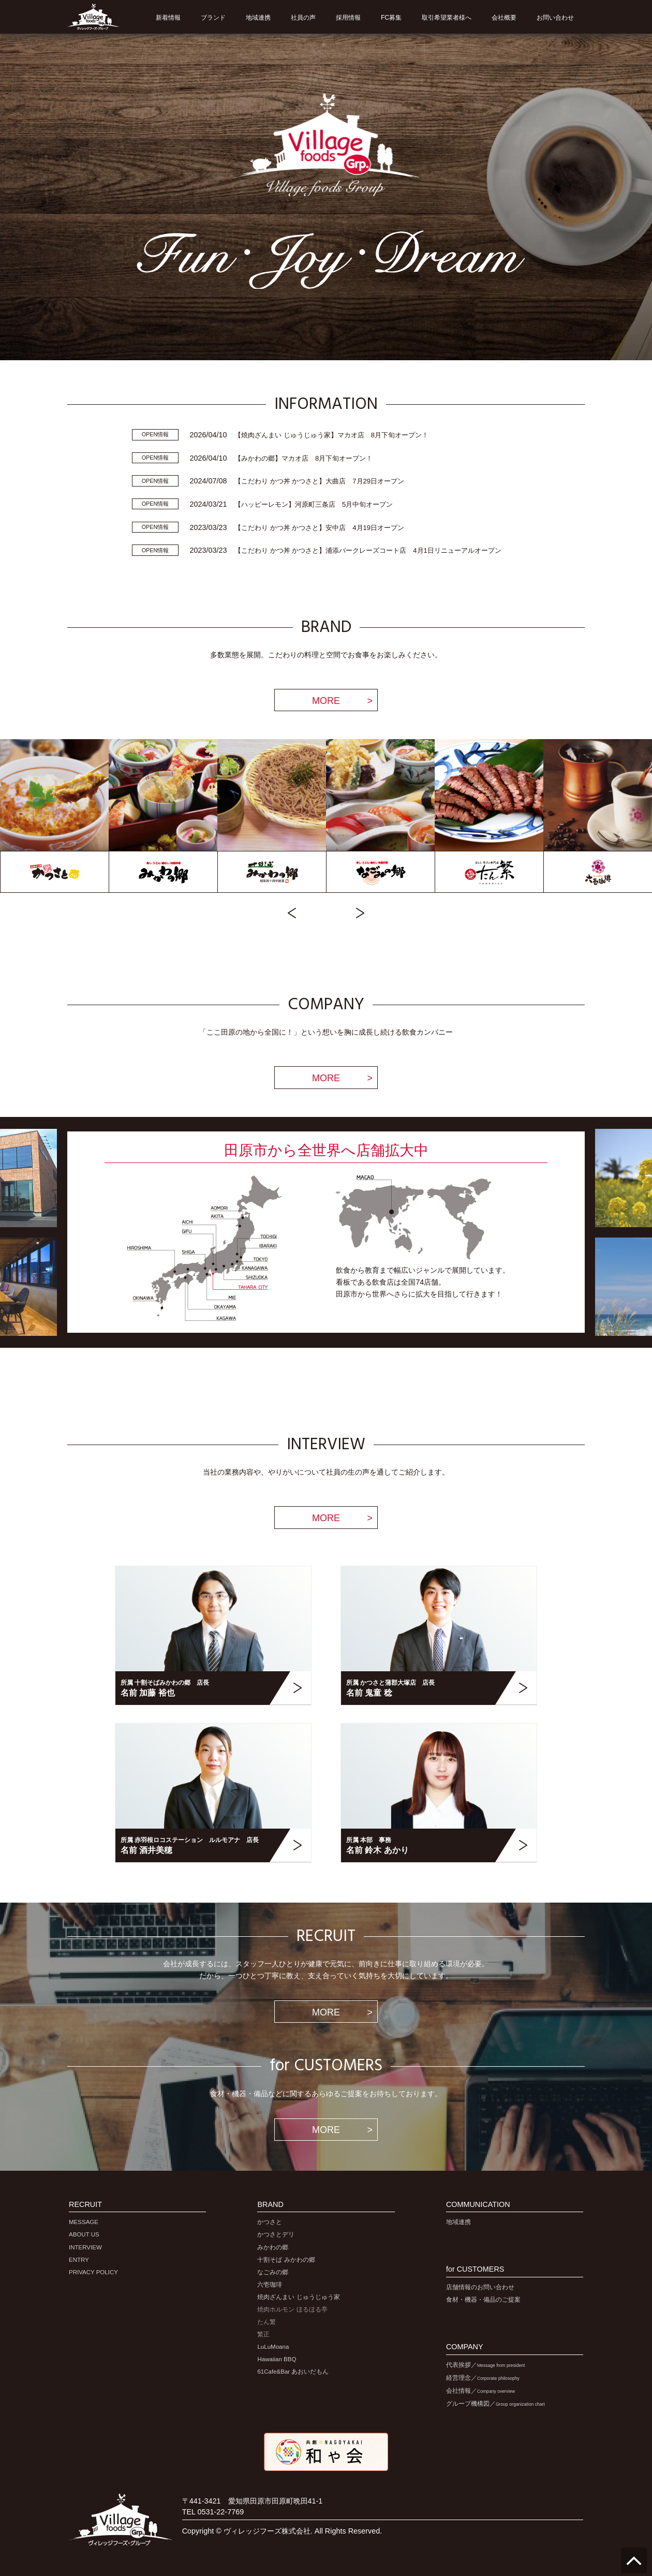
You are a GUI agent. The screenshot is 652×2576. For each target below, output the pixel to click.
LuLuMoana (273, 2347)
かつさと (269, 2222)
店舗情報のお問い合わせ (480, 2287)
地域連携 (458, 2222)
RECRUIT (85, 2205)
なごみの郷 (272, 2272)
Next (360, 913)
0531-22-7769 (221, 2512)
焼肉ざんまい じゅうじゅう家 (298, 2297)
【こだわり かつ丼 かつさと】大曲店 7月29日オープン (319, 481)
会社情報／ (480, 2391)
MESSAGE (83, 2222)
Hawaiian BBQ (276, 2359)
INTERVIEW (85, 2247)
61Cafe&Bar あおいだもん (293, 2371)
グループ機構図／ (495, 2404)
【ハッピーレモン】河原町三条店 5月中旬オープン (313, 504)
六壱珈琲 (269, 2284)
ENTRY (79, 2260)
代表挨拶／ (485, 2365)
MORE (326, 701)
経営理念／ (483, 2378)
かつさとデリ (275, 2234)
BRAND (270, 2205)
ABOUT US (84, 2234)
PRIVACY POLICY (93, 2272)
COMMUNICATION (478, 2205)
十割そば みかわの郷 (286, 2260)
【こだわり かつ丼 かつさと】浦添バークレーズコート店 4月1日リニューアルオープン (367, 550)
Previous (292, 913)
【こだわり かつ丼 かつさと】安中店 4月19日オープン (319, 528)
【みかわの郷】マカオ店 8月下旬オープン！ (303, 458)
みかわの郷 (272, 2247)
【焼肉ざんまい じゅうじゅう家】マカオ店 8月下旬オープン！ (331, 435)
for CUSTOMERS (475, 2269)
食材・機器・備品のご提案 (483, 2300)
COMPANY (464, 2347)
